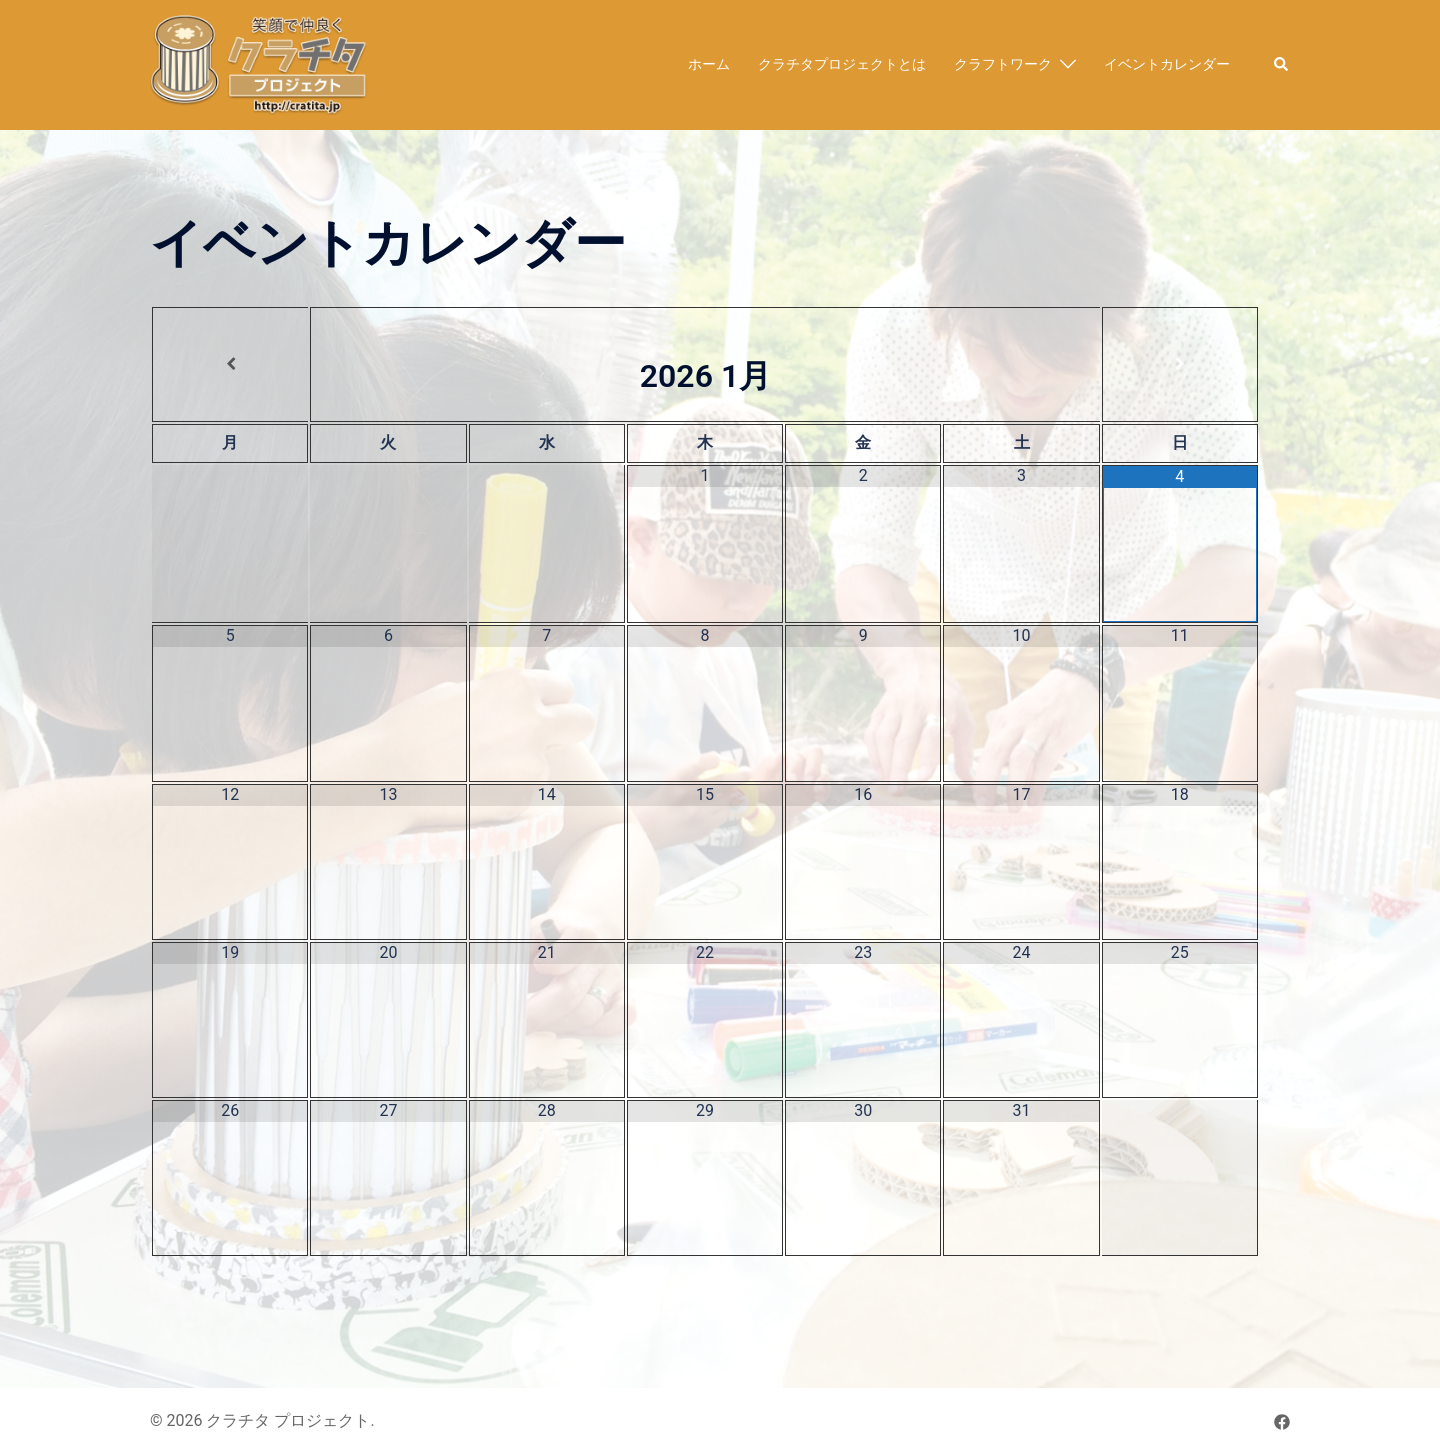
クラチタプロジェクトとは (842, 64)
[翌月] (1180, 364)
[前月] (230, 364)
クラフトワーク (1003, 64)
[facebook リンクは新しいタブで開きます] (1282, 1420)
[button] (1282, 65)
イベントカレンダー (1167, 64)
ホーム (709, 64)
